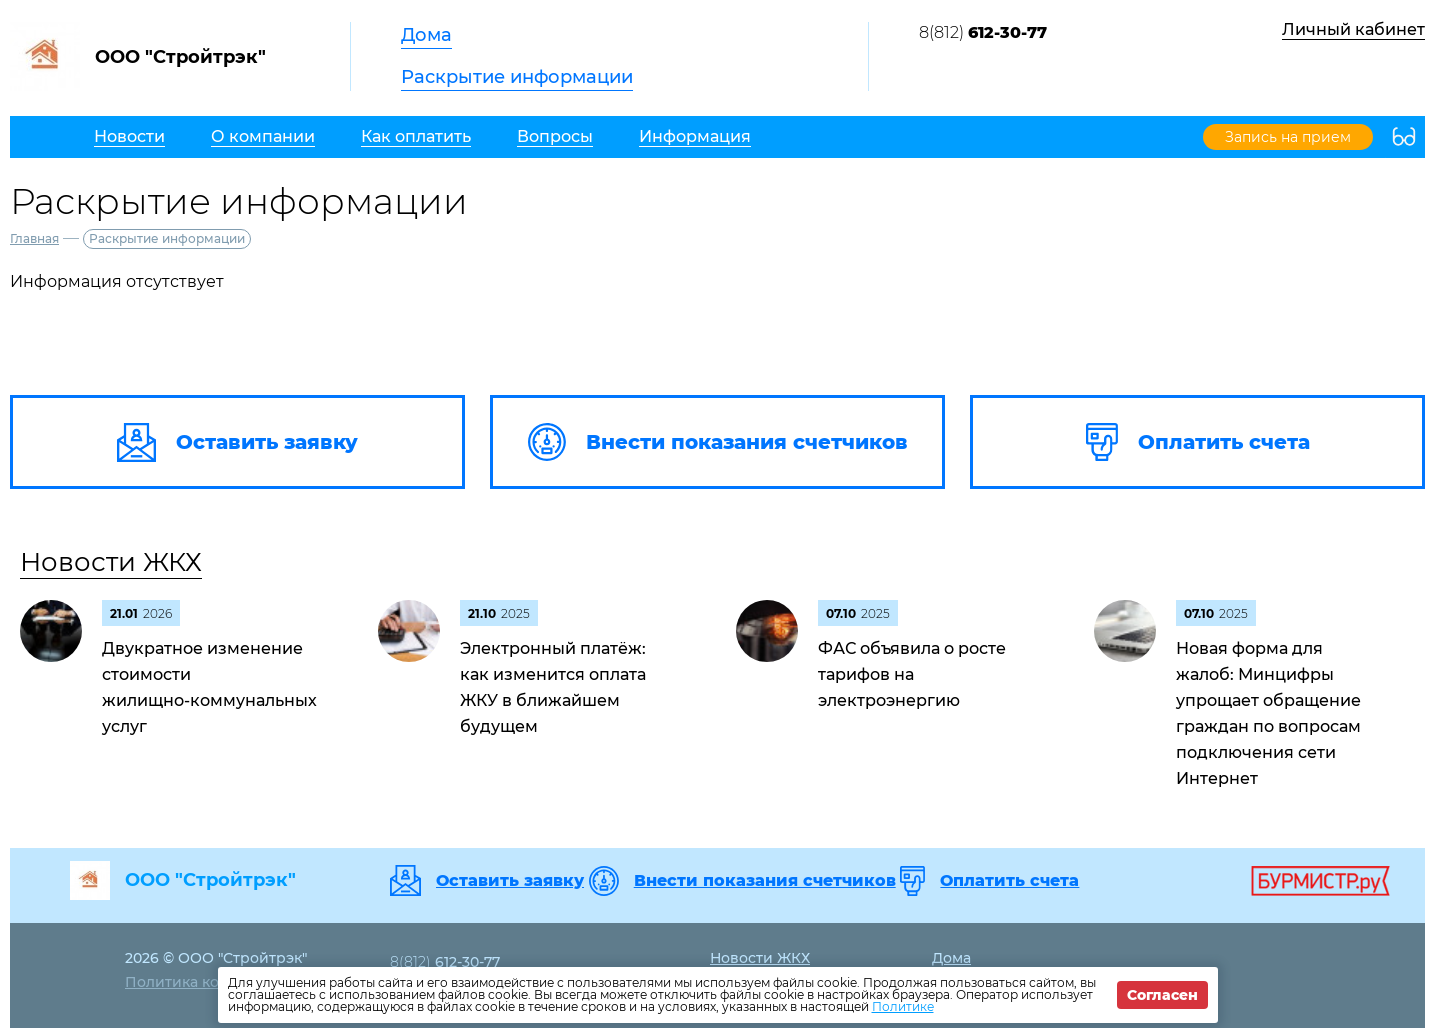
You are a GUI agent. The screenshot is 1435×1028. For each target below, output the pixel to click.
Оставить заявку (510, 881)
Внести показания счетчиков (765, 881)
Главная (34, 238)
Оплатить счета (1009, 881)
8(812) (983, 32)
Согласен (1162, 995)
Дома (426, 35)
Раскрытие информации (517, 77)
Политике (903, 1006)
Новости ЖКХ (111, 562)
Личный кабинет (1353, 29)
